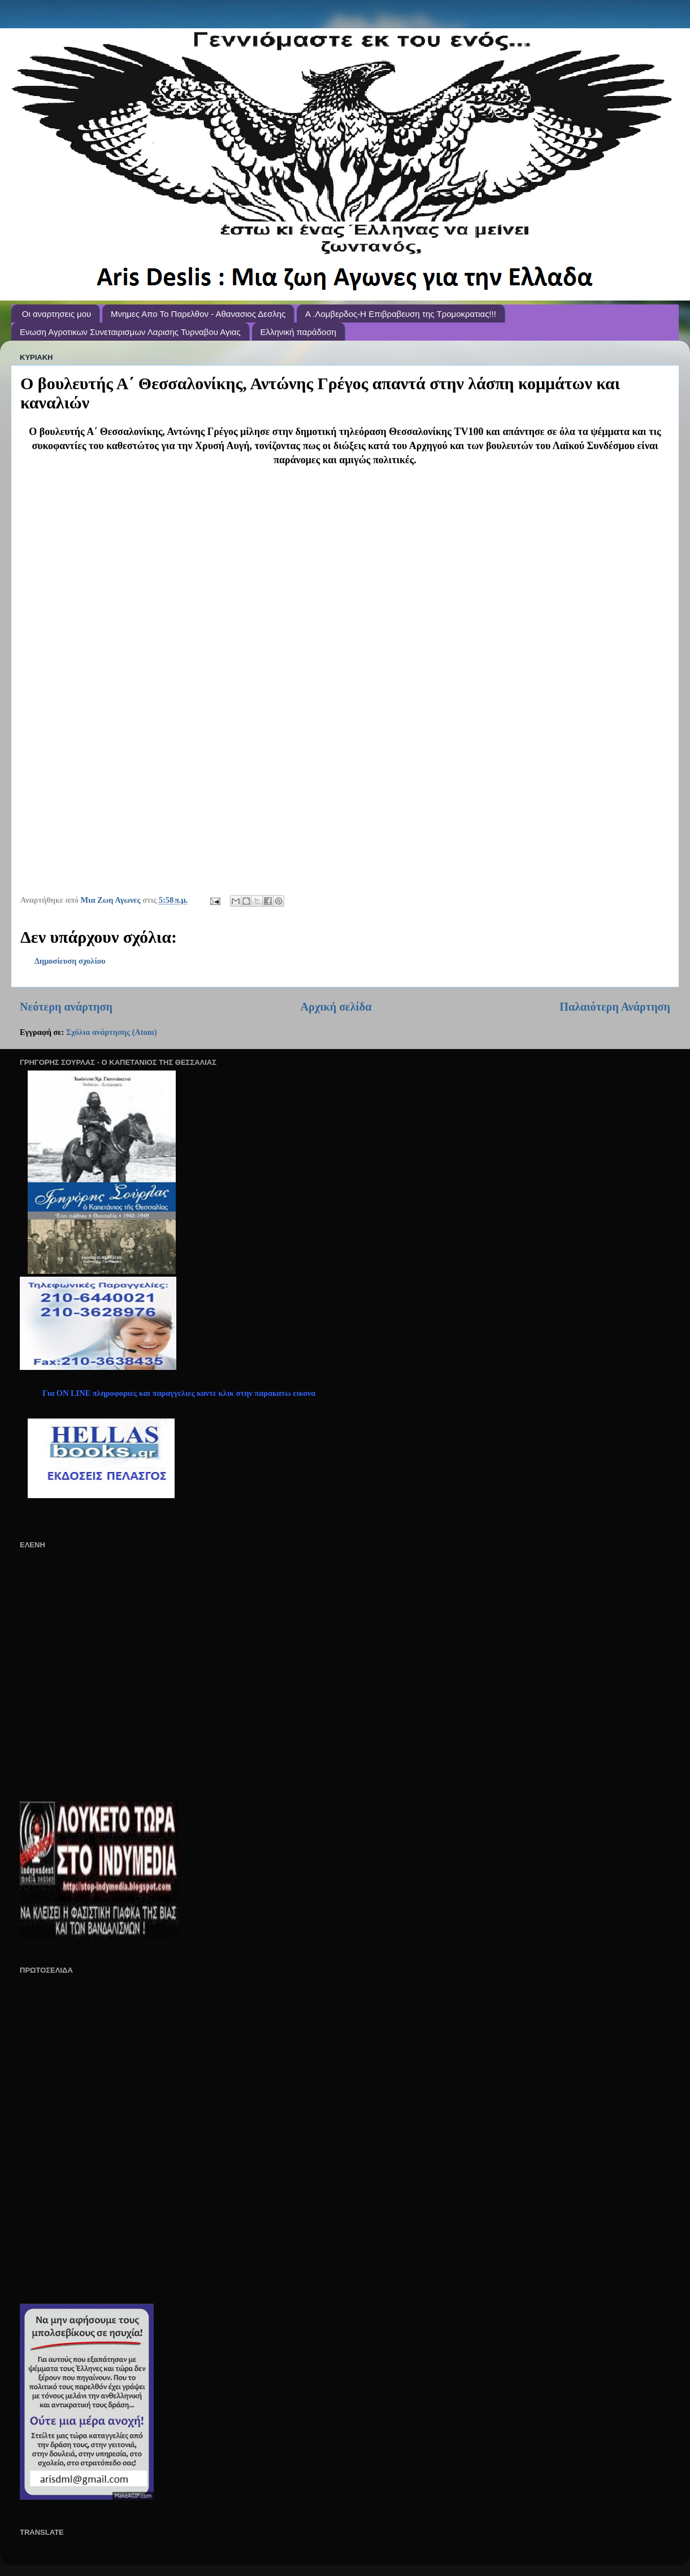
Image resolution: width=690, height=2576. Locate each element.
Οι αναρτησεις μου (56, 314)
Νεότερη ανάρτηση (66, 1006)
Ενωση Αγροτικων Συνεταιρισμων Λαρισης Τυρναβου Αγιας (130, 332)
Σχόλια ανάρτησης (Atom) (111, 1032)
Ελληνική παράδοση (299, 332)
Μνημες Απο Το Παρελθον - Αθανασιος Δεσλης (198, 314)
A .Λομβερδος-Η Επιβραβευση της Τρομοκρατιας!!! (400, 314)
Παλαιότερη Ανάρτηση (614, 1006)
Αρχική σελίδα (336, 1006)
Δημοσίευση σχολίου (70, 960)
